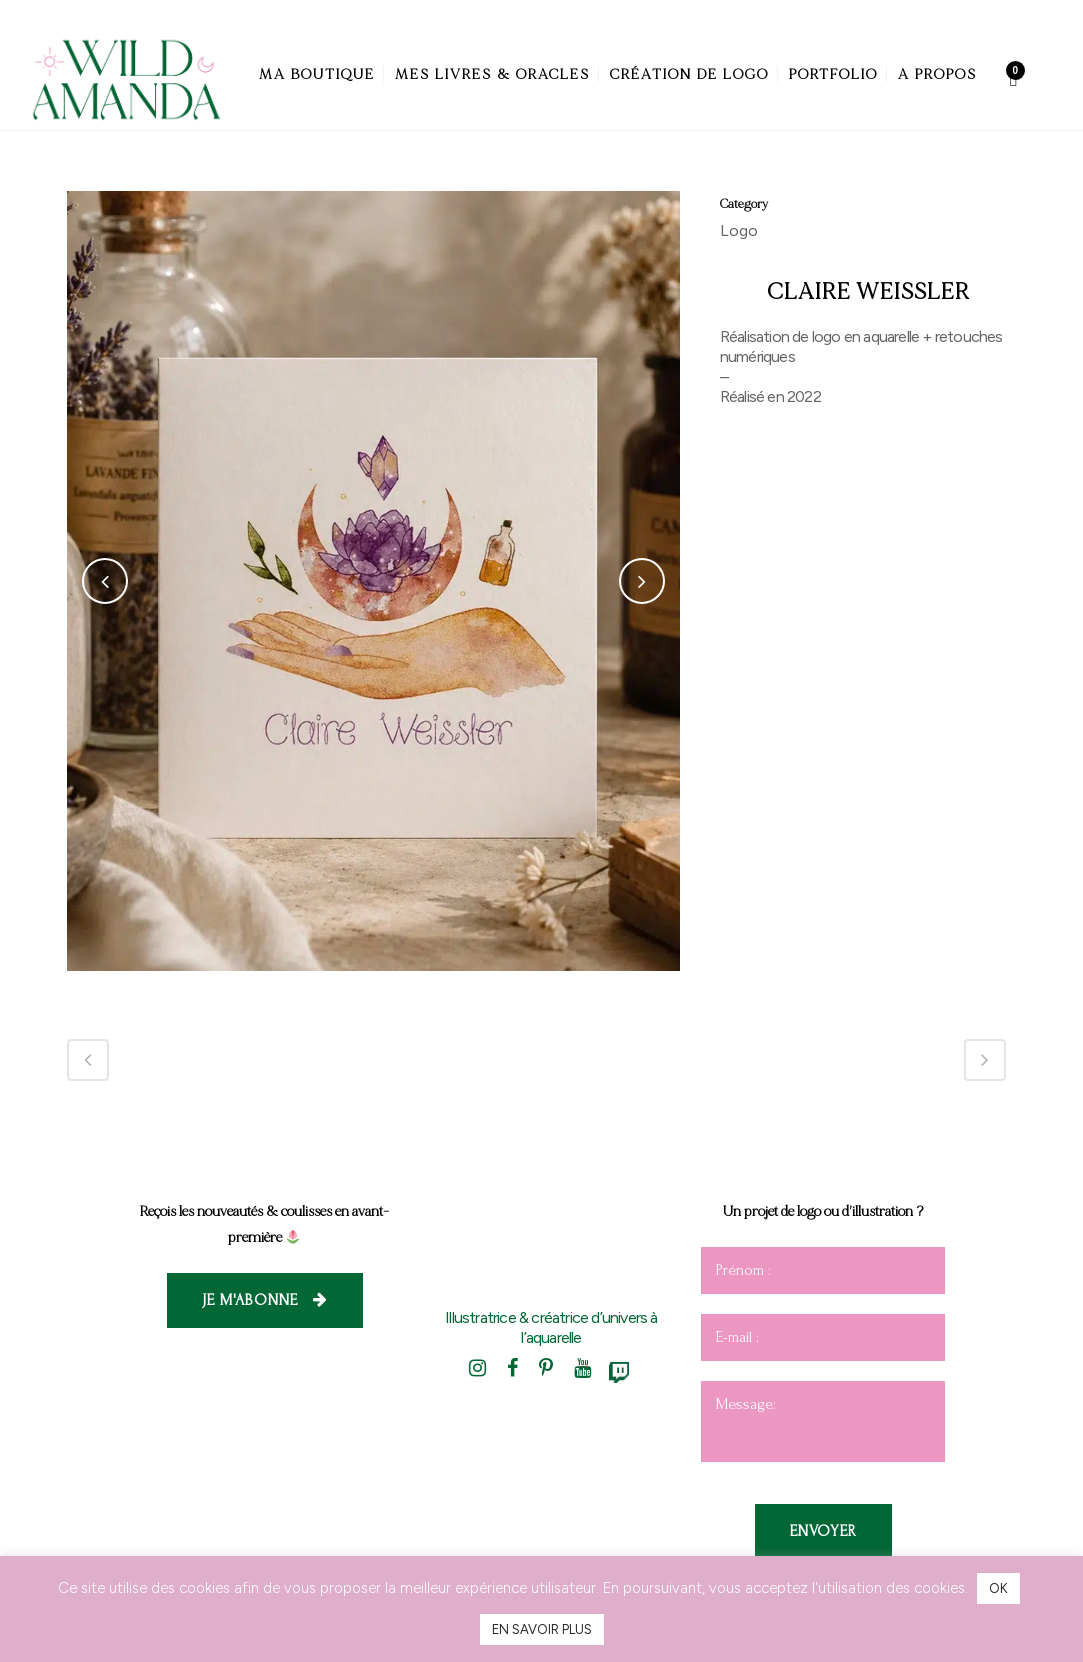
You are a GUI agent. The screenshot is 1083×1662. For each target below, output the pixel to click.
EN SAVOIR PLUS (542, 1629)
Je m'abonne (265, 1300)
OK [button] (998, 1588)
